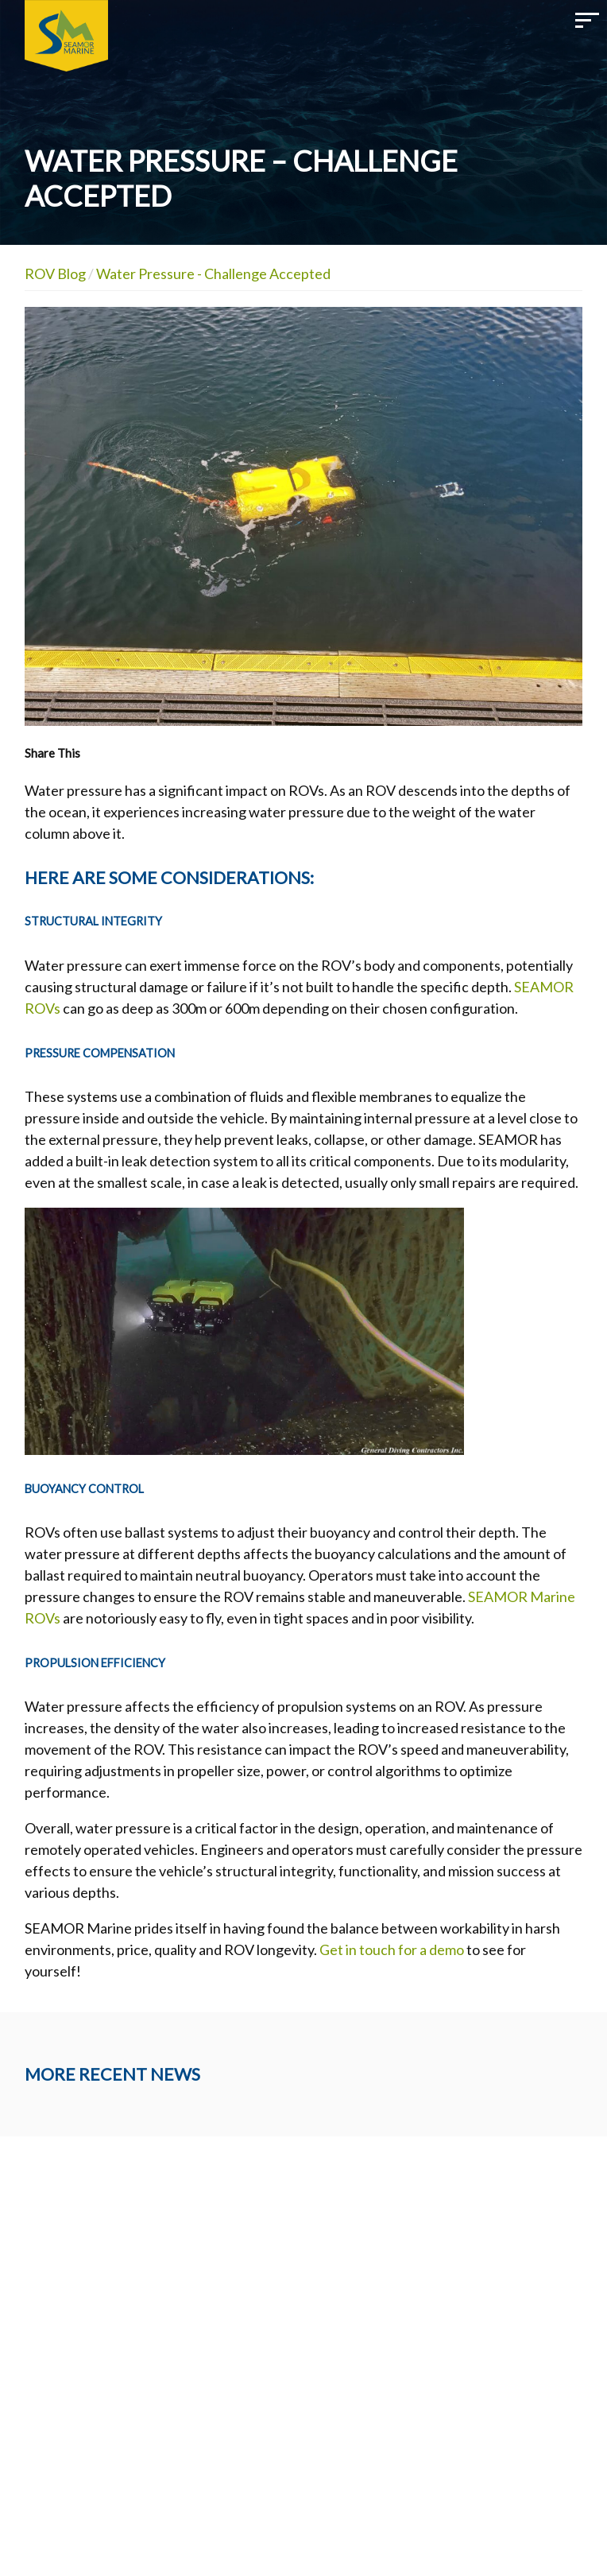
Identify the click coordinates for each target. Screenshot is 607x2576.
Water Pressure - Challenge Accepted (213, 273)
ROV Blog (55, 273)
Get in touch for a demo (391, 1949)
